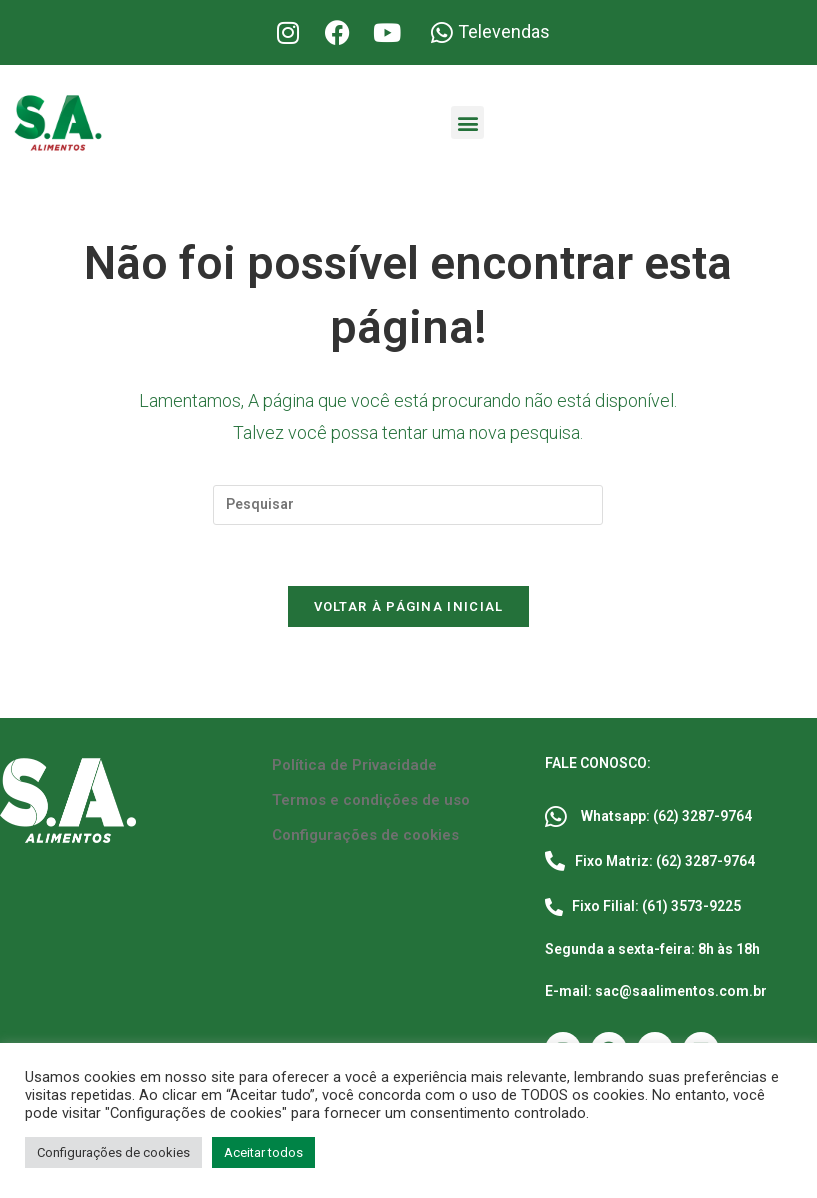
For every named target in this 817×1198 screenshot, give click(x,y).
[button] (467, 122)
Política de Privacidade (354, 765)
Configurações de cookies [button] (113, 1152)
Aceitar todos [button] (263, 1152)
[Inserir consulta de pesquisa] (408, 505)
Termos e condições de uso (371, 800)
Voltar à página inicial (409, 606)
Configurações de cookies (365, 835)
